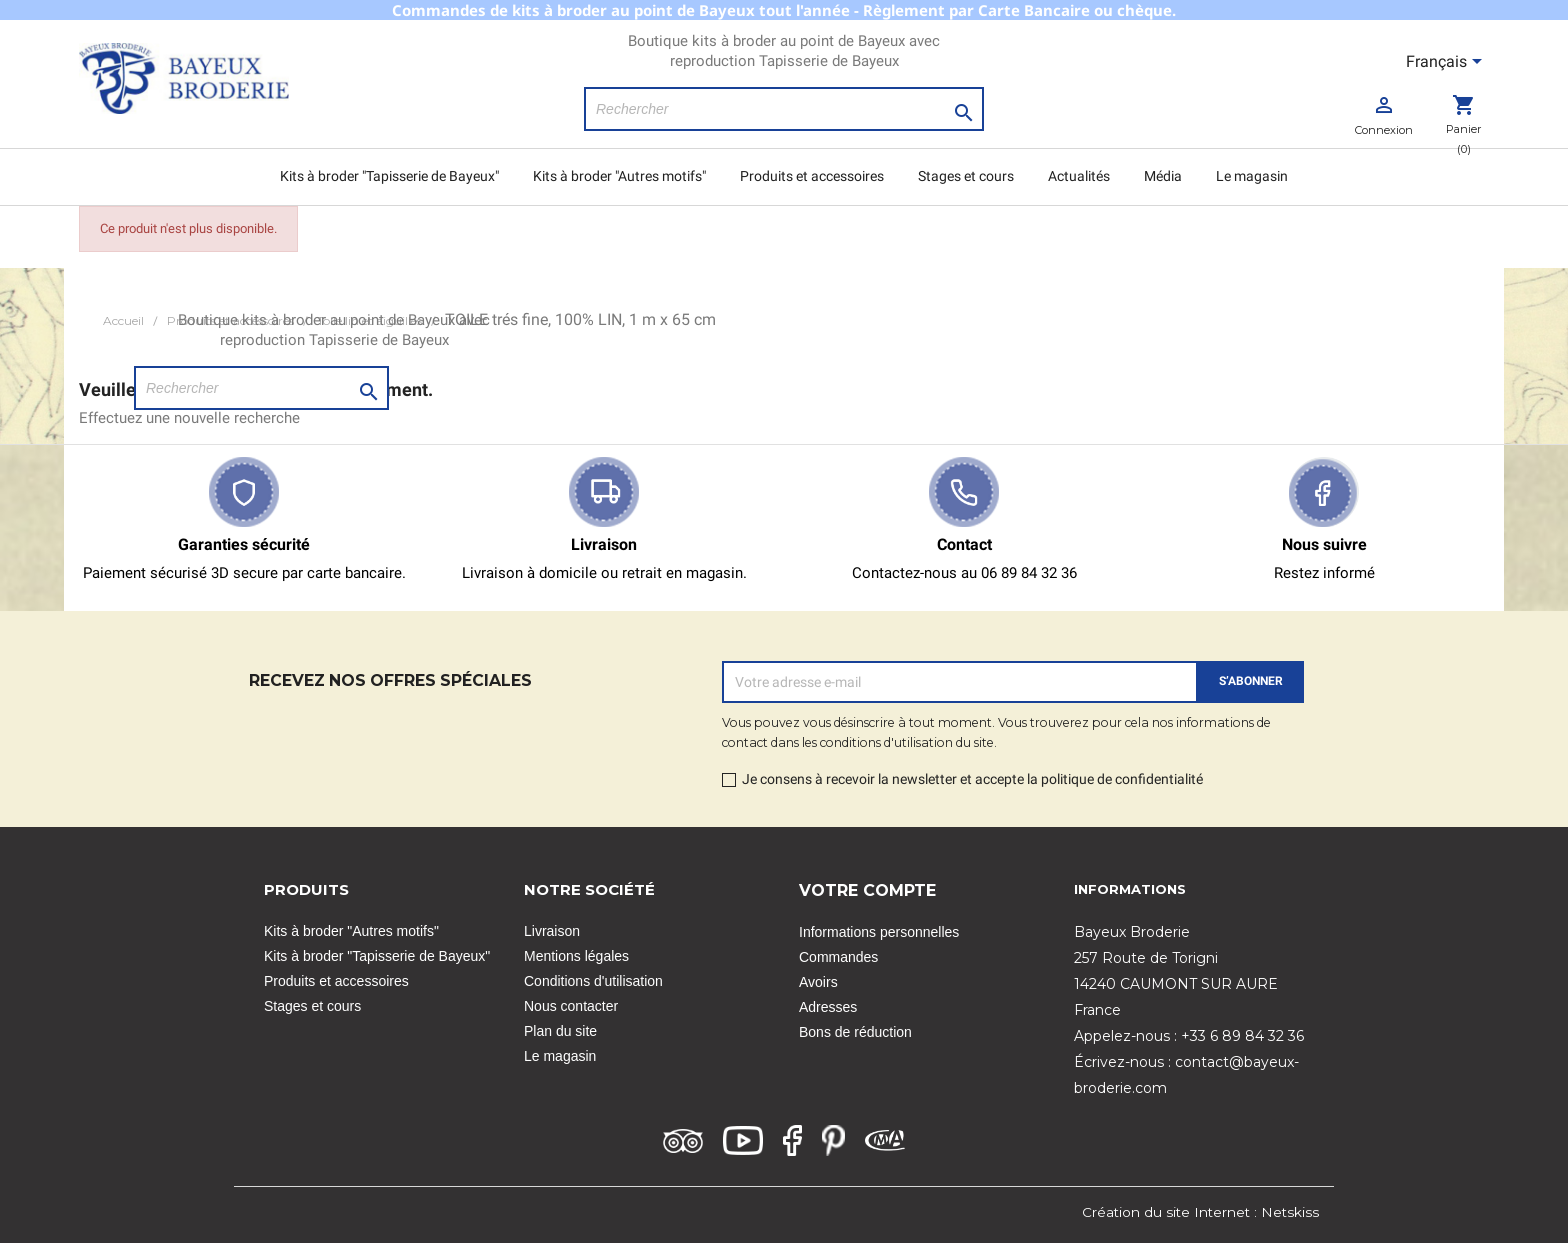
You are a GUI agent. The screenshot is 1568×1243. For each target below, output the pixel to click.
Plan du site (560, 1031)
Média (1163, 176)
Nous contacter (571, 1006)
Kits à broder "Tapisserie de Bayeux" (389, 176)
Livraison (552, 931)
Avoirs (818, 982)
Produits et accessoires (812, 176)
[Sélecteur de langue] (1447, 63)
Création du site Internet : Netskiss (1200, 1212)
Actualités (1079, 176)
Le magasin (1252, 176)
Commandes (838, 957)
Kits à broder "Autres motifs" (619, 176)
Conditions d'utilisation (593, 981)
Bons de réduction (855, 1032)
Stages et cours (966, 176)
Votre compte (867, 890)
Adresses (828, 1007)
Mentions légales (576, 956)
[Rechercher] (784, 109)
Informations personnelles (879, 932)
